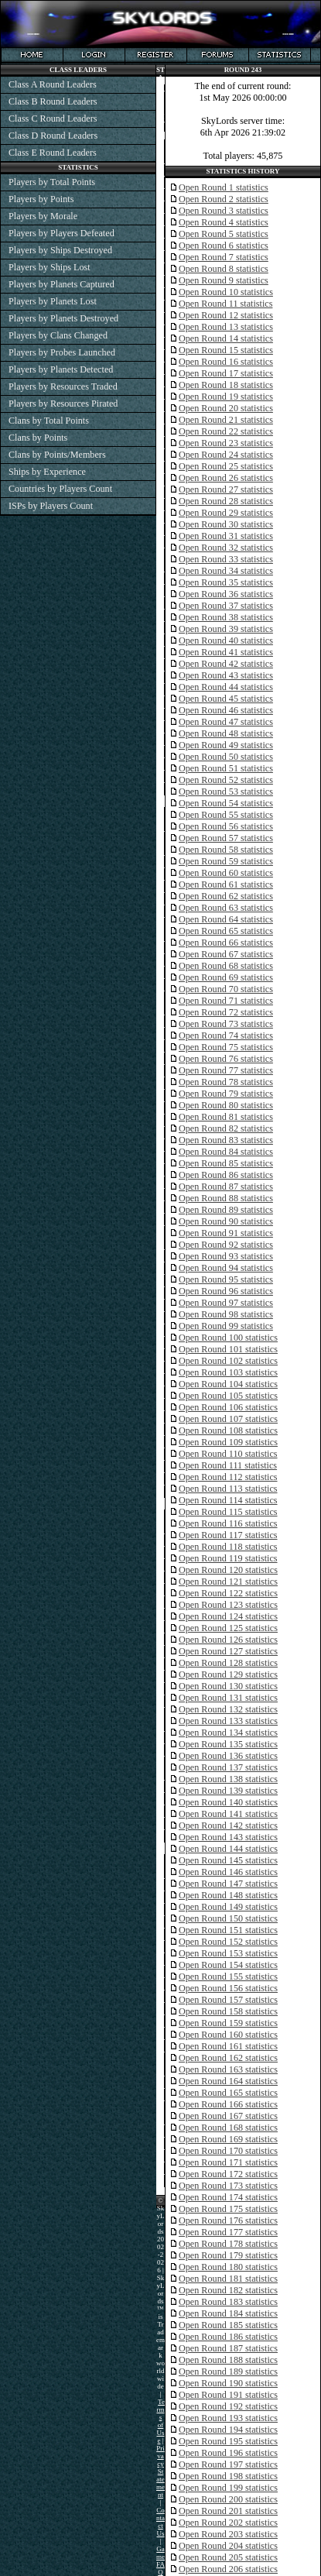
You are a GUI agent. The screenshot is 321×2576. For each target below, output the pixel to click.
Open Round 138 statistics (228, 1779)
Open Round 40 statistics (226, 640)
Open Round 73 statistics (226, 1023)
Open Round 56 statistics (226, 826)
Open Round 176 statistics (228, 2220)
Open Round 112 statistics (228, 1477)
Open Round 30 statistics (226, 524)
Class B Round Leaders (53, 101)
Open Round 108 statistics (228, 1430)
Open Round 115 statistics (228, 1511)
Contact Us (160, 2521)
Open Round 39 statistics (226, 628)
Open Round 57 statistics (226, 838)
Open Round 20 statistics (226, 408)
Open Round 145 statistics (228, 1860)
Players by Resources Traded (63, 386)
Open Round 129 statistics (228, 1674)
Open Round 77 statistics (226, 1070)
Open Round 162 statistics (228, 2057)
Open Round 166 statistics (228, 2104)
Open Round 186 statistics (228, 2336)
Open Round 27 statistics (226, 489)
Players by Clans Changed (58, 335)
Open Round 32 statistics (226, 547)
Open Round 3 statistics (223, 210)
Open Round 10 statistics (226, 292)
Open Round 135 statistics (228, 1744)
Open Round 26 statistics (226, 477)
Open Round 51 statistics (226, 768)
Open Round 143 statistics (228, 1837)
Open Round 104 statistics (228, 1384)
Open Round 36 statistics (226, 594)
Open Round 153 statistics (228, 1953)
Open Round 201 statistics (228, 2511)
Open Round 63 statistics (226, 907)
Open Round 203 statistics (228, 2534)
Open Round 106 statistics (228, 1407)
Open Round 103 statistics (228, 1372)
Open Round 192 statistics (228, 2406)
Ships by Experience (47, 471)
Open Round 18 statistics (226, 385)
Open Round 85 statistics (226, 1163)
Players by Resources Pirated (63, 403)
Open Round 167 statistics (228, 2116)
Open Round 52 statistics (226, 780)
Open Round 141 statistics (228, 1813)
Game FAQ (160, 2560)
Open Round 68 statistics (226, 965)
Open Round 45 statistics (226, 698)
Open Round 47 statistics (226, 721)
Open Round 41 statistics (226, 652)
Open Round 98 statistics (226, 1314)
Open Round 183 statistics (228, 2301)
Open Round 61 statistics (226, 884)
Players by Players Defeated (61, 233)
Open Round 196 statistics (228, 2452)
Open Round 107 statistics (228, 1418)
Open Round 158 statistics (228, 2011)
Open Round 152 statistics (228, 1941)
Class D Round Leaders (53, 135)
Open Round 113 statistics (228, 1488)
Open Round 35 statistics (226, 582)
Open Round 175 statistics (228, 2208)
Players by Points (41, 199)
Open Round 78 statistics (226, 1082)
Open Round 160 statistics (228, 2034)
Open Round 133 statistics (228, 1721)
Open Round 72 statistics (226, 1012)
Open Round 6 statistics (223, 245)
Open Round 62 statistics (226, 896)
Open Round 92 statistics (226, 1244)
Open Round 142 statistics (228, 1825)
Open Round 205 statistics (228, 2557)
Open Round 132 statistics (228, 1709)
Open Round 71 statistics (226, 1000)
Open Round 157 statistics (228, 1999)
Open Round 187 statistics (228, 2348)
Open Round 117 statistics (228, 1535)
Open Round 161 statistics (228, 2046)
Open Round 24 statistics (226, 454)
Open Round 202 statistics (228, 2522)
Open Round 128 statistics (228, 1662)
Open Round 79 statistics (226, 1093)
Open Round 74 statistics (226, 1035)
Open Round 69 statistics (226, 977)
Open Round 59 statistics (226, 861)
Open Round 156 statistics (228, 1988)
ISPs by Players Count (51, 505)
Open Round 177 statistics (228, 2232)
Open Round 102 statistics (228, 1360)
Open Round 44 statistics (226, 687)
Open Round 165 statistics (228, 2092)
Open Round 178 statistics (228, 2243)
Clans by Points (38, 437)
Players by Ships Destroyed (60, 250)
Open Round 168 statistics (228, 2127)
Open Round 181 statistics (228, 2278)
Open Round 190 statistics (228, 2383)
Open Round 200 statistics (228, 2499)
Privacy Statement (160, 2471)
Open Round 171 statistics (228, 2162)
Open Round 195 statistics (228, 2441)
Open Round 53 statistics (226, 791)
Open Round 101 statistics (228, 1349)
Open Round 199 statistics (228, 2487)
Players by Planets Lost (53, 301)
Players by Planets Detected (61, 369)
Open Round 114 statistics (228, 1500)
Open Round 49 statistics (226, 745)
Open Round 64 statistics (226, 919)
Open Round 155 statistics (228, 1976)
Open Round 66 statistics (226, 942)
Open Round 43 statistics (226, 675)
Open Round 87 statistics (226, 1186)
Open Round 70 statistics (226, 989)
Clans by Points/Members (57, 454)
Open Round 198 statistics (228, 2476)
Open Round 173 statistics (228, 2185)
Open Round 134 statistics (228, 1732)
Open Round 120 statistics (228, 1569)
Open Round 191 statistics (228, 2394)
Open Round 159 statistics (228, 2023)
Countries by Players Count (60, 488)
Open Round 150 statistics (228, 1918)
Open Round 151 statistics (228, 1930)
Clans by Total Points (49, 420)
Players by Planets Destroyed (63, 318)
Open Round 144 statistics (228, 1848)
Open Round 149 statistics (228, 1906)
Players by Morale (43, 216)
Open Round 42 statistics (226, 663)
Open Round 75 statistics (226, 1047)
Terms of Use (160, 2421)
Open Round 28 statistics (226, 501)
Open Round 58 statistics (226, 849)
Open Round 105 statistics (228, 1395)
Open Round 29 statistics (226, 512)
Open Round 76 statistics (226, 1058)
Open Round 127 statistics (228, 1651)
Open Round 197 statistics (228, 2464)
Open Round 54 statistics (226, 803)
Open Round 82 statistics (226, 1128)
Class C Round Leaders (53, 118)
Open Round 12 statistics (226, 315)
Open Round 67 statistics (226, 954)
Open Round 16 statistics (226, 361)
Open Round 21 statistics (226, 419)
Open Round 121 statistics (228, 1581)
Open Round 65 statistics (226, 931)
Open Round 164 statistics (228, 2081)
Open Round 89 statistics (226, 1209)
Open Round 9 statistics (223, 280)
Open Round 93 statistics (226, 1256)
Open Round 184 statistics (228, 2313)
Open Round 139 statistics (228, 1790)
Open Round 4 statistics (223, 222)
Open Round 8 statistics (223, 268)
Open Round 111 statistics (228, 1465)
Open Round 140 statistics (228, 1802)
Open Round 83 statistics (226, 1140)
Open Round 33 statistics (226, 559)
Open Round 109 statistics (228, 1442)
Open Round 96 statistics (226, 1291)
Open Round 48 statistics (226, 733)
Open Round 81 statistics (226, 1116)
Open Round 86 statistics (226, 1175)
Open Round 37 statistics (226, 605)
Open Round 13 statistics (226, 326)
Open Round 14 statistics (226, 338)
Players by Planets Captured (61, 284)
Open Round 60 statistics (226, 872)
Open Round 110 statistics (228, 1453)
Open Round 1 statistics (223, 187)
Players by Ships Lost (49, 267)
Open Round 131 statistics (228, 1697)
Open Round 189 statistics (228, 2371)
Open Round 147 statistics (228, 1883)
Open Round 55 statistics (226, 814)
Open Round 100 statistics (228, 1337)
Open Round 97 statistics (226, 1302)
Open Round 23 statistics (226, 443)
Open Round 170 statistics (228, 2150)
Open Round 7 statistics (223, 257)
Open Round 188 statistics (228, 2359)
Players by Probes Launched (62, 352)
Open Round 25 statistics (226, 466)
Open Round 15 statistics (226, 350)
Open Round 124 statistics (228, 1616)
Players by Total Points (52, 182)
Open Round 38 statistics (226, 617)
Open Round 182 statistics (228, 2290)
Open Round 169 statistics (228, 2139)
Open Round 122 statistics (228, 1593)
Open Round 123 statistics (228, 1604)
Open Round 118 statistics (228, 1546)
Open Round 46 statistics (226, 710)
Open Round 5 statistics (223, 233)
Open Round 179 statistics (228, 2255)
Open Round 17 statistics (226, 373)
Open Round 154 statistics (228, 1964)
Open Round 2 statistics (223, 199)
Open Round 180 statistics (228, 2267)
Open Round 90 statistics (226, 1221)
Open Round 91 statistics (226, 1233)
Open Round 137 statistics (228, 1767)
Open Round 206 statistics (228, 2569)
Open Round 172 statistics (228, 2174)
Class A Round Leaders (53, 84)
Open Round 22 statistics (226, 431)
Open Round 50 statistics (226, 756)
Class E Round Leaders (53, 152)
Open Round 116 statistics (228, 1523)
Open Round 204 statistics (228, 2545)
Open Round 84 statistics (226, 1151)
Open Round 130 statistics (228, 1686)
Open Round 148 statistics (228, 1895)
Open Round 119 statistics (228, 1558)
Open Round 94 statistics (226, 1267)
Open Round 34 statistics (226, 570)
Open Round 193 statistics (228, 2418)
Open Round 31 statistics (226, 536)
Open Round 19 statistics (226, 396)
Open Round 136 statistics (228, 1755)
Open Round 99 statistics (226, 1326)
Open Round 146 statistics (228, 1872)
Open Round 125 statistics (228, 1628)
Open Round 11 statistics (225, 303)
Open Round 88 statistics (226, 1198)
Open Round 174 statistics (228, 2197)
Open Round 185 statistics (228, 2325)
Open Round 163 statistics (228, 2069)
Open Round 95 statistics (226, 1279)
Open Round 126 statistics (228, 1639)
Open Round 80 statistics (226, 1105)
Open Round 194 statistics (228, 2429)
